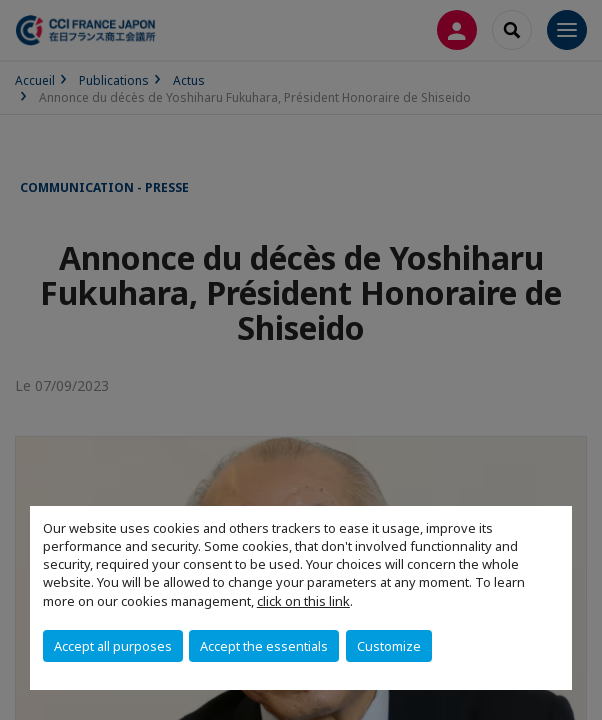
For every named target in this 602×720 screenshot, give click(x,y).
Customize (389, 646)
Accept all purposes (113, 646)
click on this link (303, 601)
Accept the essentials (264, 646)
